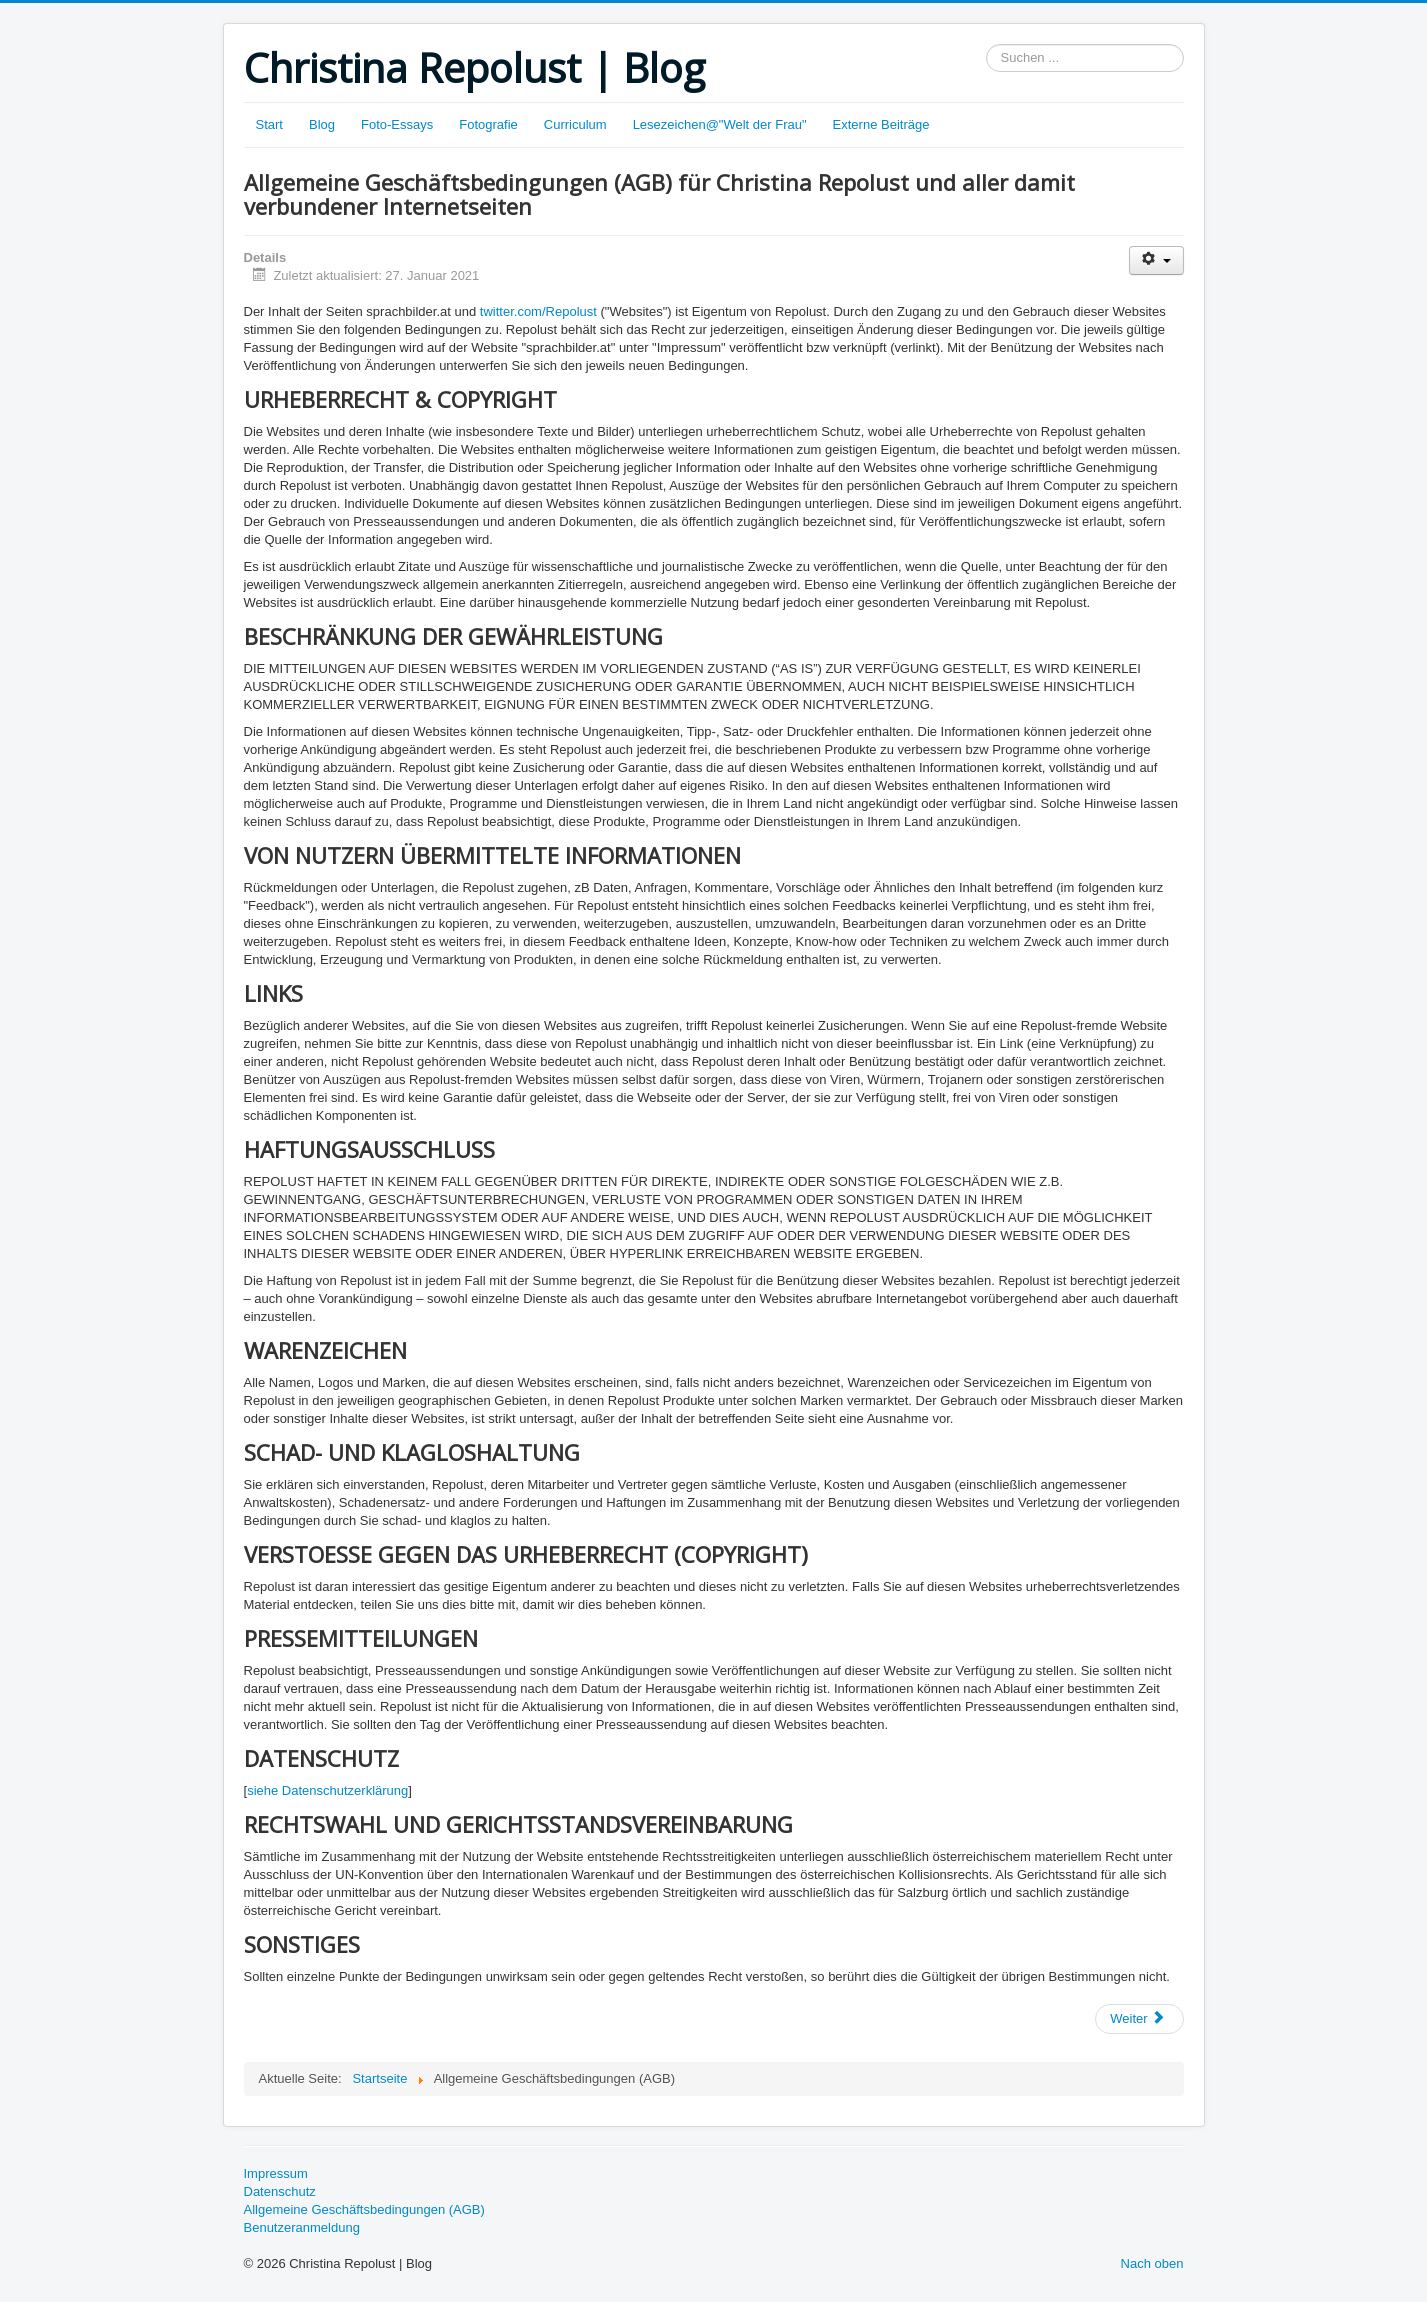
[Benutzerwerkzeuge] (1156, 260)
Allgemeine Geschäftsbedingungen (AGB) (364, 2209)
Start (269, 124)
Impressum (276, 2173)
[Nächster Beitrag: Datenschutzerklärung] (1139, 2019)
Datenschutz (280, 2191)
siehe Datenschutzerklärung (327, 1790)
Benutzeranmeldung (302, 2227)
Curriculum (575, 124)
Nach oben (1152, 2263)
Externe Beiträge (881, 124)
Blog (322, 124)
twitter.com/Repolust (538, 311)
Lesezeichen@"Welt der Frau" (720, 124)
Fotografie (488, 124)
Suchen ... (986, 44)
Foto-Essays (397, 124)
